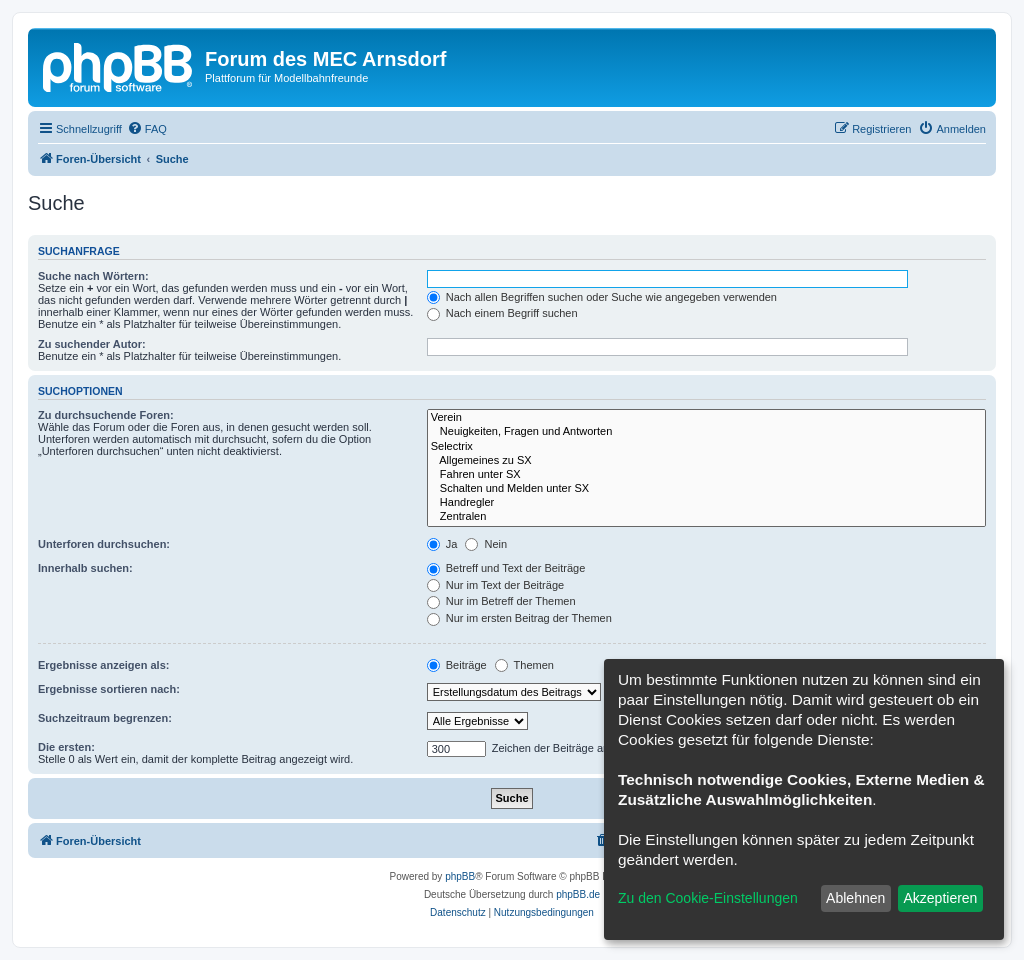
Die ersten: (66, 747)
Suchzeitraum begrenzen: (105, 718)
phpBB (460, 876)
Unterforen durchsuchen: (104, 544)
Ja (442, 544)
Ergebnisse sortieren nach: (109, 689)
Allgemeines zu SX (706, 461)
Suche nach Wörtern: (93, 276)
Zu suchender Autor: (92, 344)
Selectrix (706, 447)
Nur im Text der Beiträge (495, 585)
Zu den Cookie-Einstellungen (708, 898)
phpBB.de (578, 894)
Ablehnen (855, 898)
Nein (486, 544)
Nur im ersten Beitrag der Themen (519, 618)
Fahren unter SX (706, 475)
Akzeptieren (940, 898)
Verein (706, 418)
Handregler (706, 503)
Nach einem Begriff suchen (502, 313)
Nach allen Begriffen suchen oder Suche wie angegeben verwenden (602, 297)
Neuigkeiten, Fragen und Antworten (706, 432)
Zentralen (706, 517)
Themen (524, 665)
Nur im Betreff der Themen (501, 601)
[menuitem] (147, 129)
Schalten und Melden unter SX (706, 489)
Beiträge (457, 665)
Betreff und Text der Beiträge (506, 568)
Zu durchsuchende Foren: (106, 415)
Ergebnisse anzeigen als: (103, 665)
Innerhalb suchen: (85, 568)
